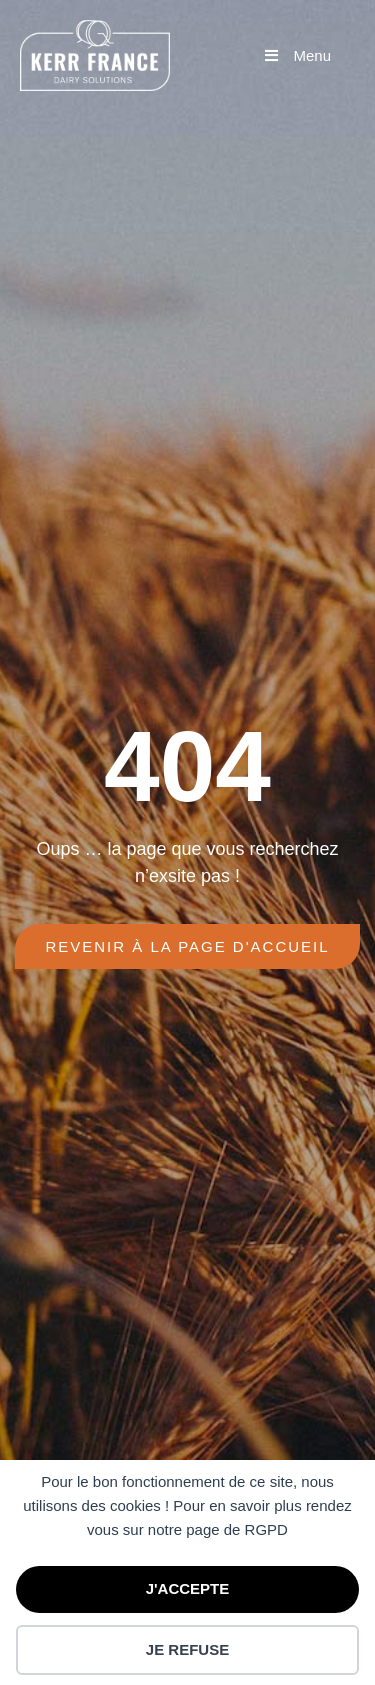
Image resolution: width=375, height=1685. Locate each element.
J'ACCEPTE (188, 1588)
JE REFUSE (187, 1649)
